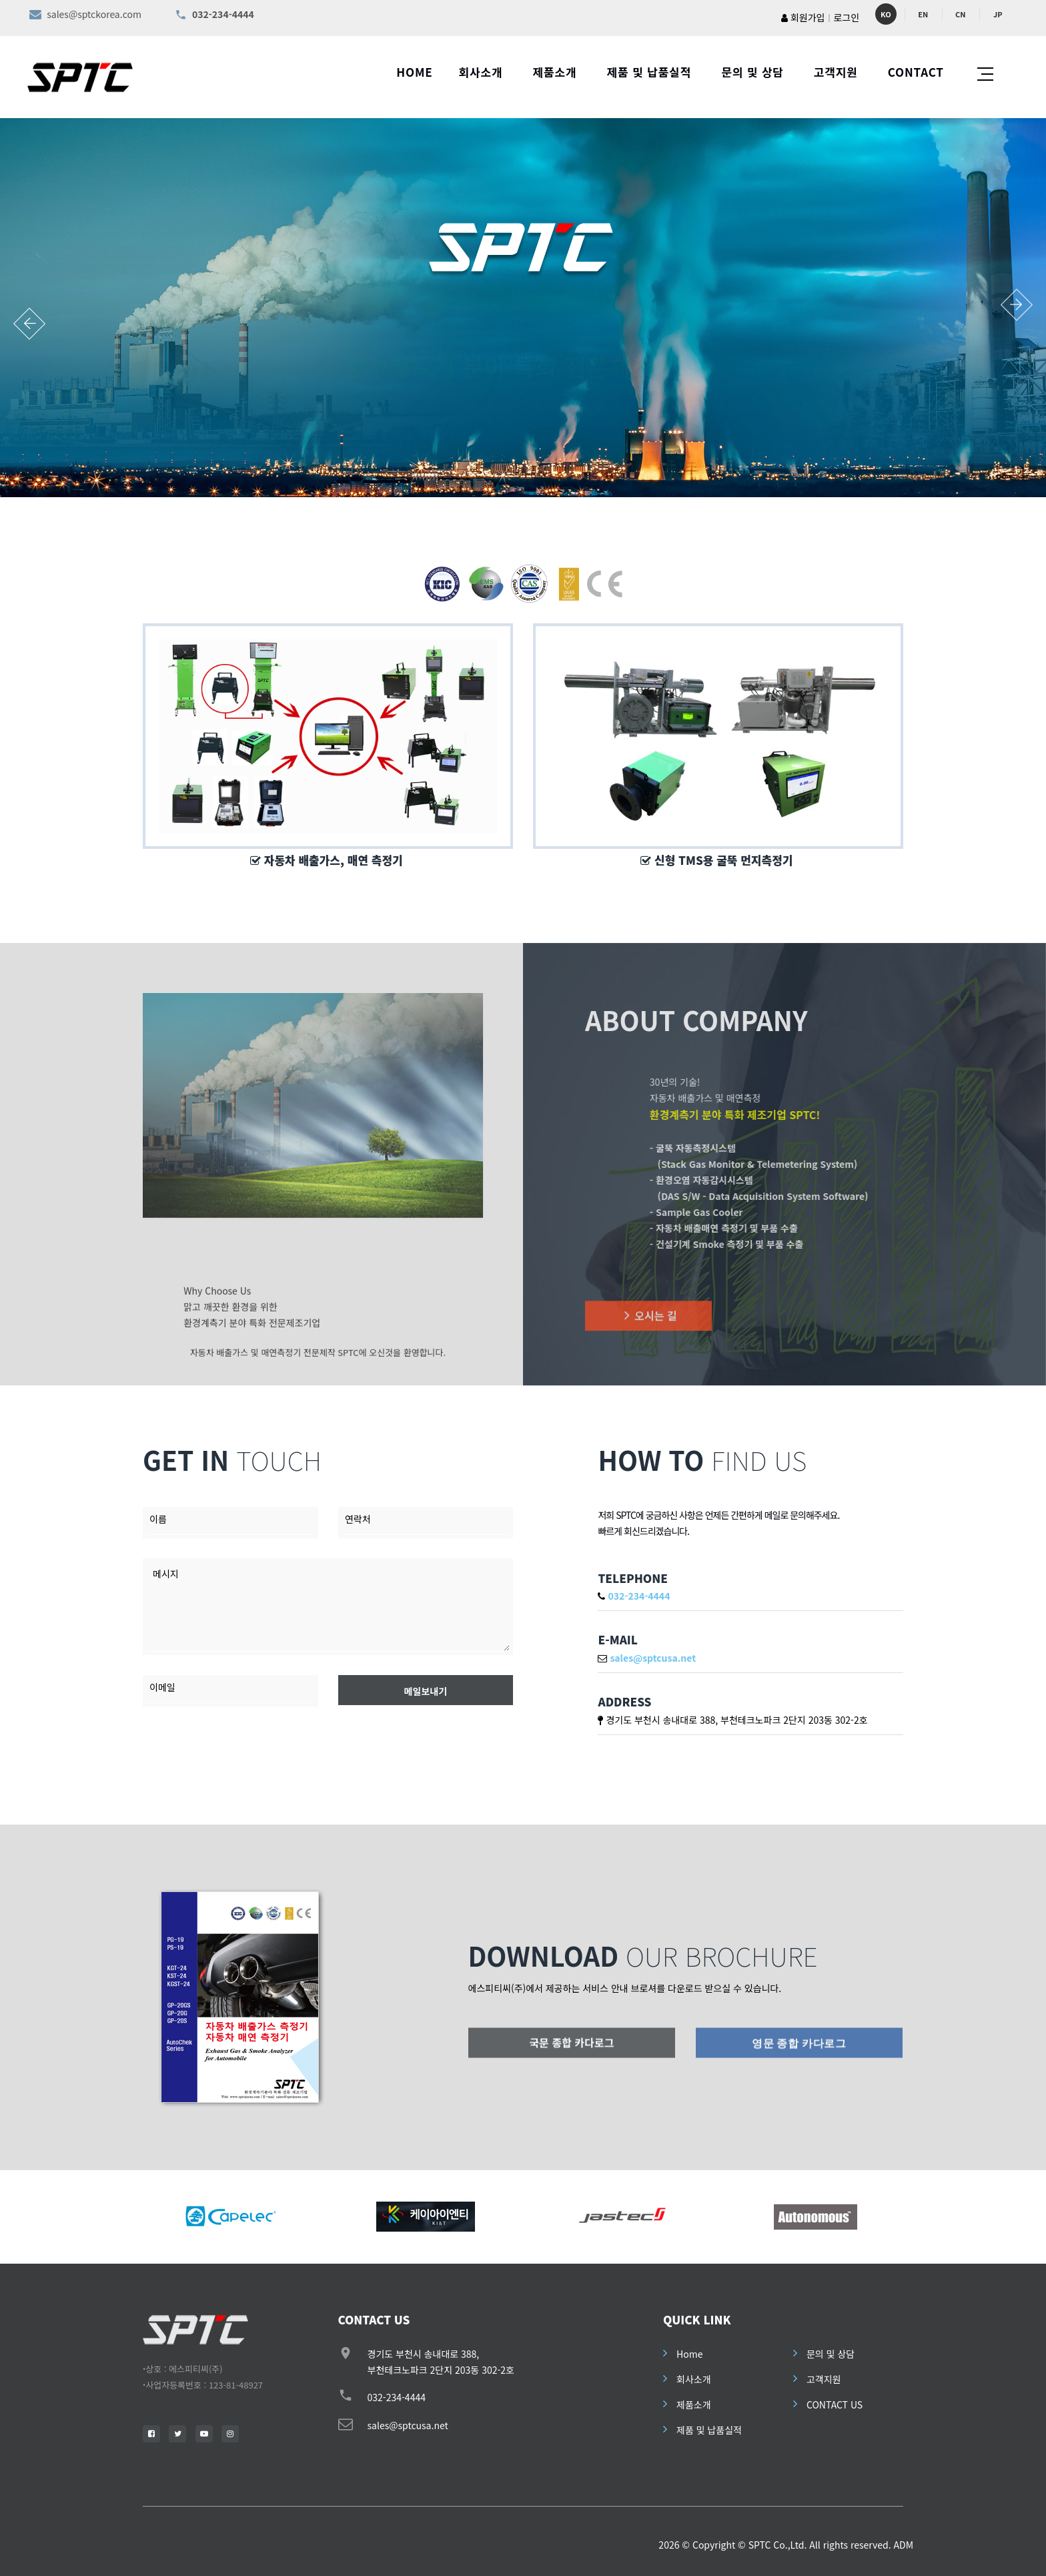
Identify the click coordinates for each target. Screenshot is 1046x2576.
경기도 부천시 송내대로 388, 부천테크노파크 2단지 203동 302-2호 (736, 1719)
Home (689, 2353)
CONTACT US (835, 2404)
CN (960, 14)
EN (923, 14)
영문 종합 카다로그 (799, 2057)
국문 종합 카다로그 (572, 2057)
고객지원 (836, 71)
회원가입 (803, 17)
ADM (903, 2544)
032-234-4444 (397, 2397)
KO (886, 14)
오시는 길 (648, 1332)
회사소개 (481, 71)
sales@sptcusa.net (408, 2425)
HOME (414, 71)
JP (998, 14)
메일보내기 (425, 1691)
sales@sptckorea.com (94, 14)
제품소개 (555, 71)
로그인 (846, 17)
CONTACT (916, 71)
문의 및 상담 (752, 71)
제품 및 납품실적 (649, 71)
